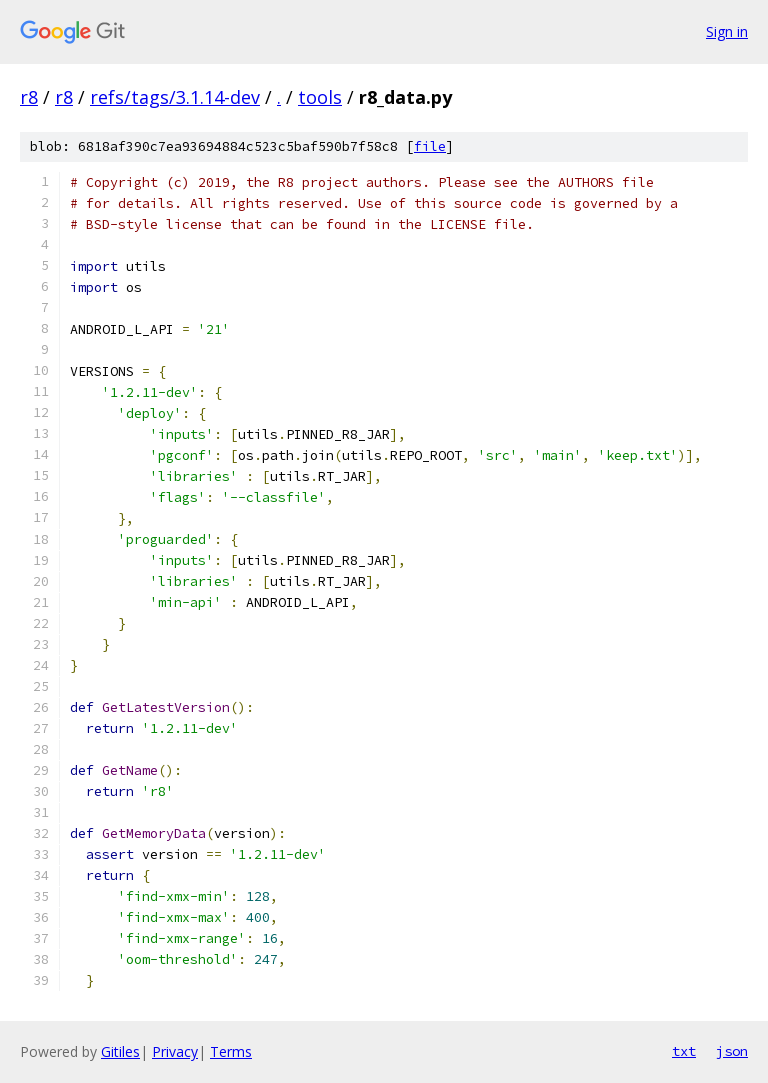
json (732, 1051)
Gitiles (120, 1051)
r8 (29, 97)
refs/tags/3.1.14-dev (175, 97)
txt (684, 1051)
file (430, 146)
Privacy (175, 1051)
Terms (231, 1051)
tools (320, 97)
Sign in (727, 31)
